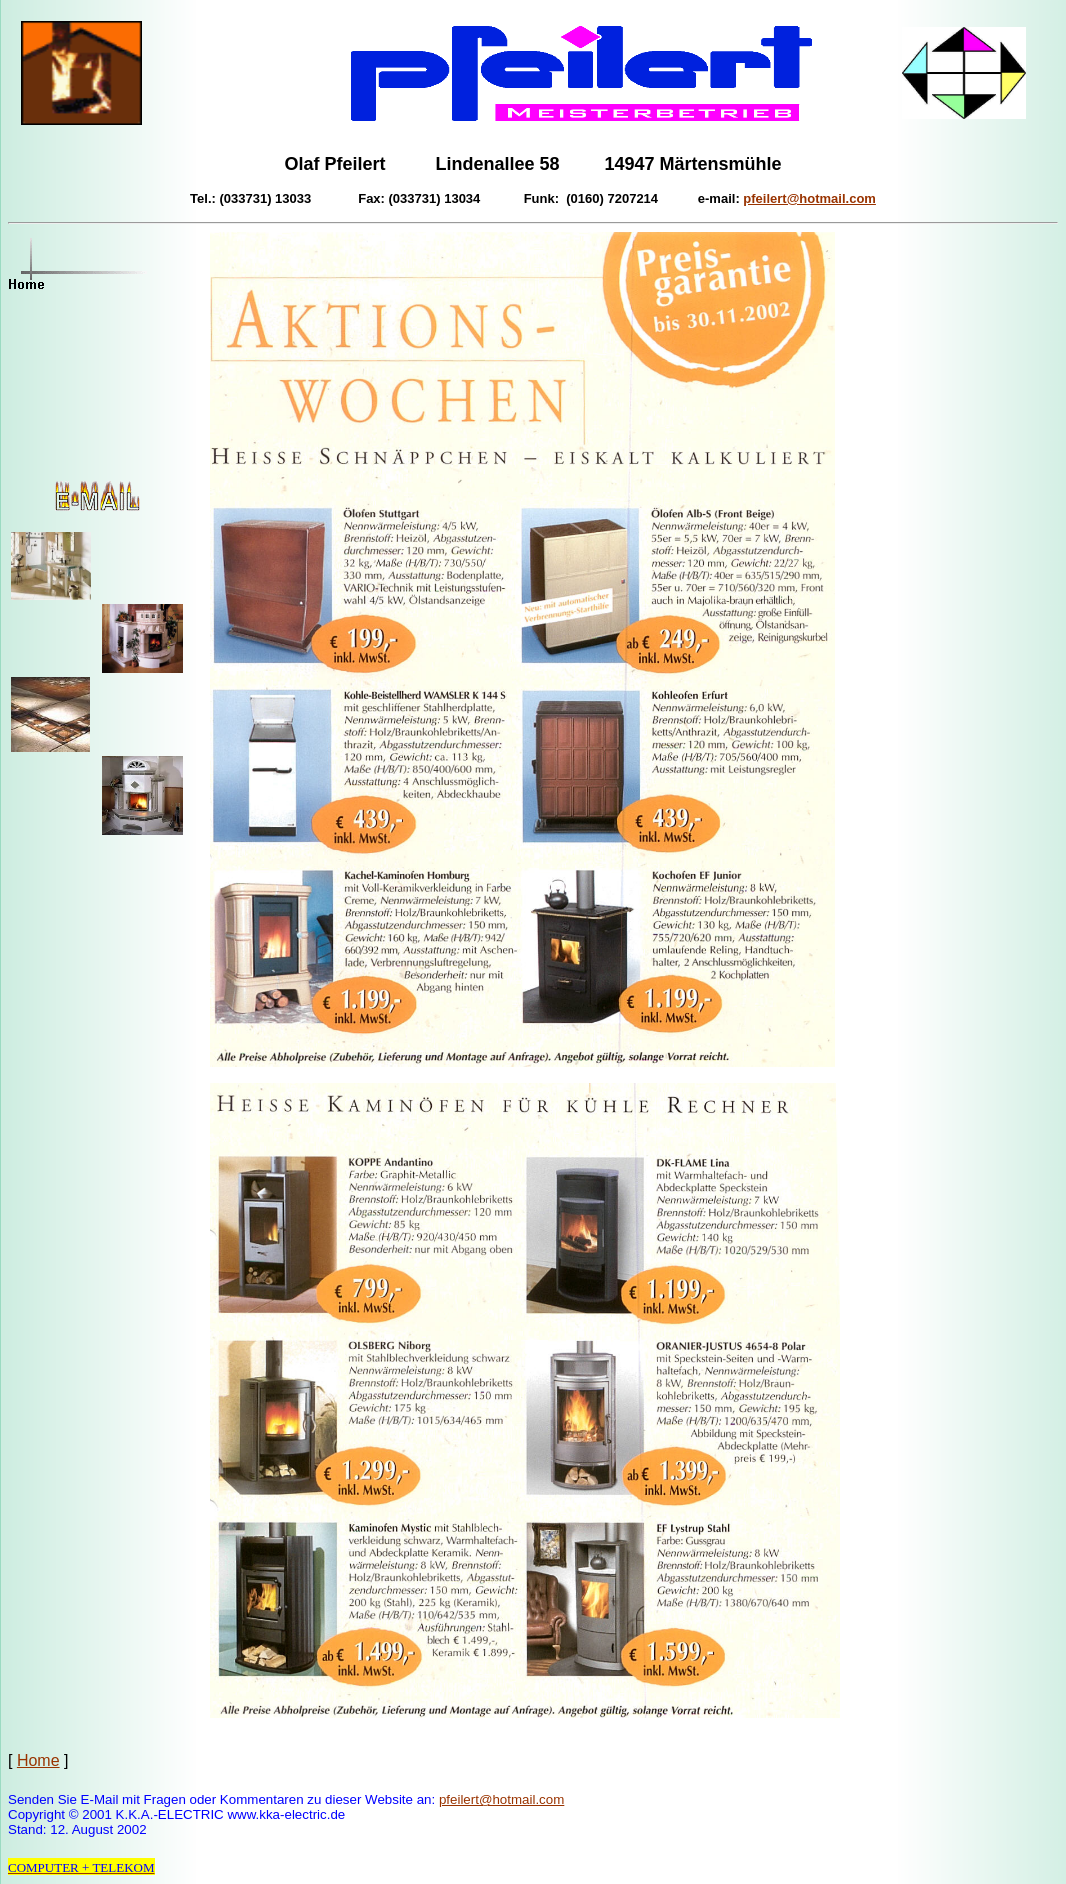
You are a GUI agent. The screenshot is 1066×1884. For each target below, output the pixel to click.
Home (38, 1760)
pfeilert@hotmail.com (501, 1799)
